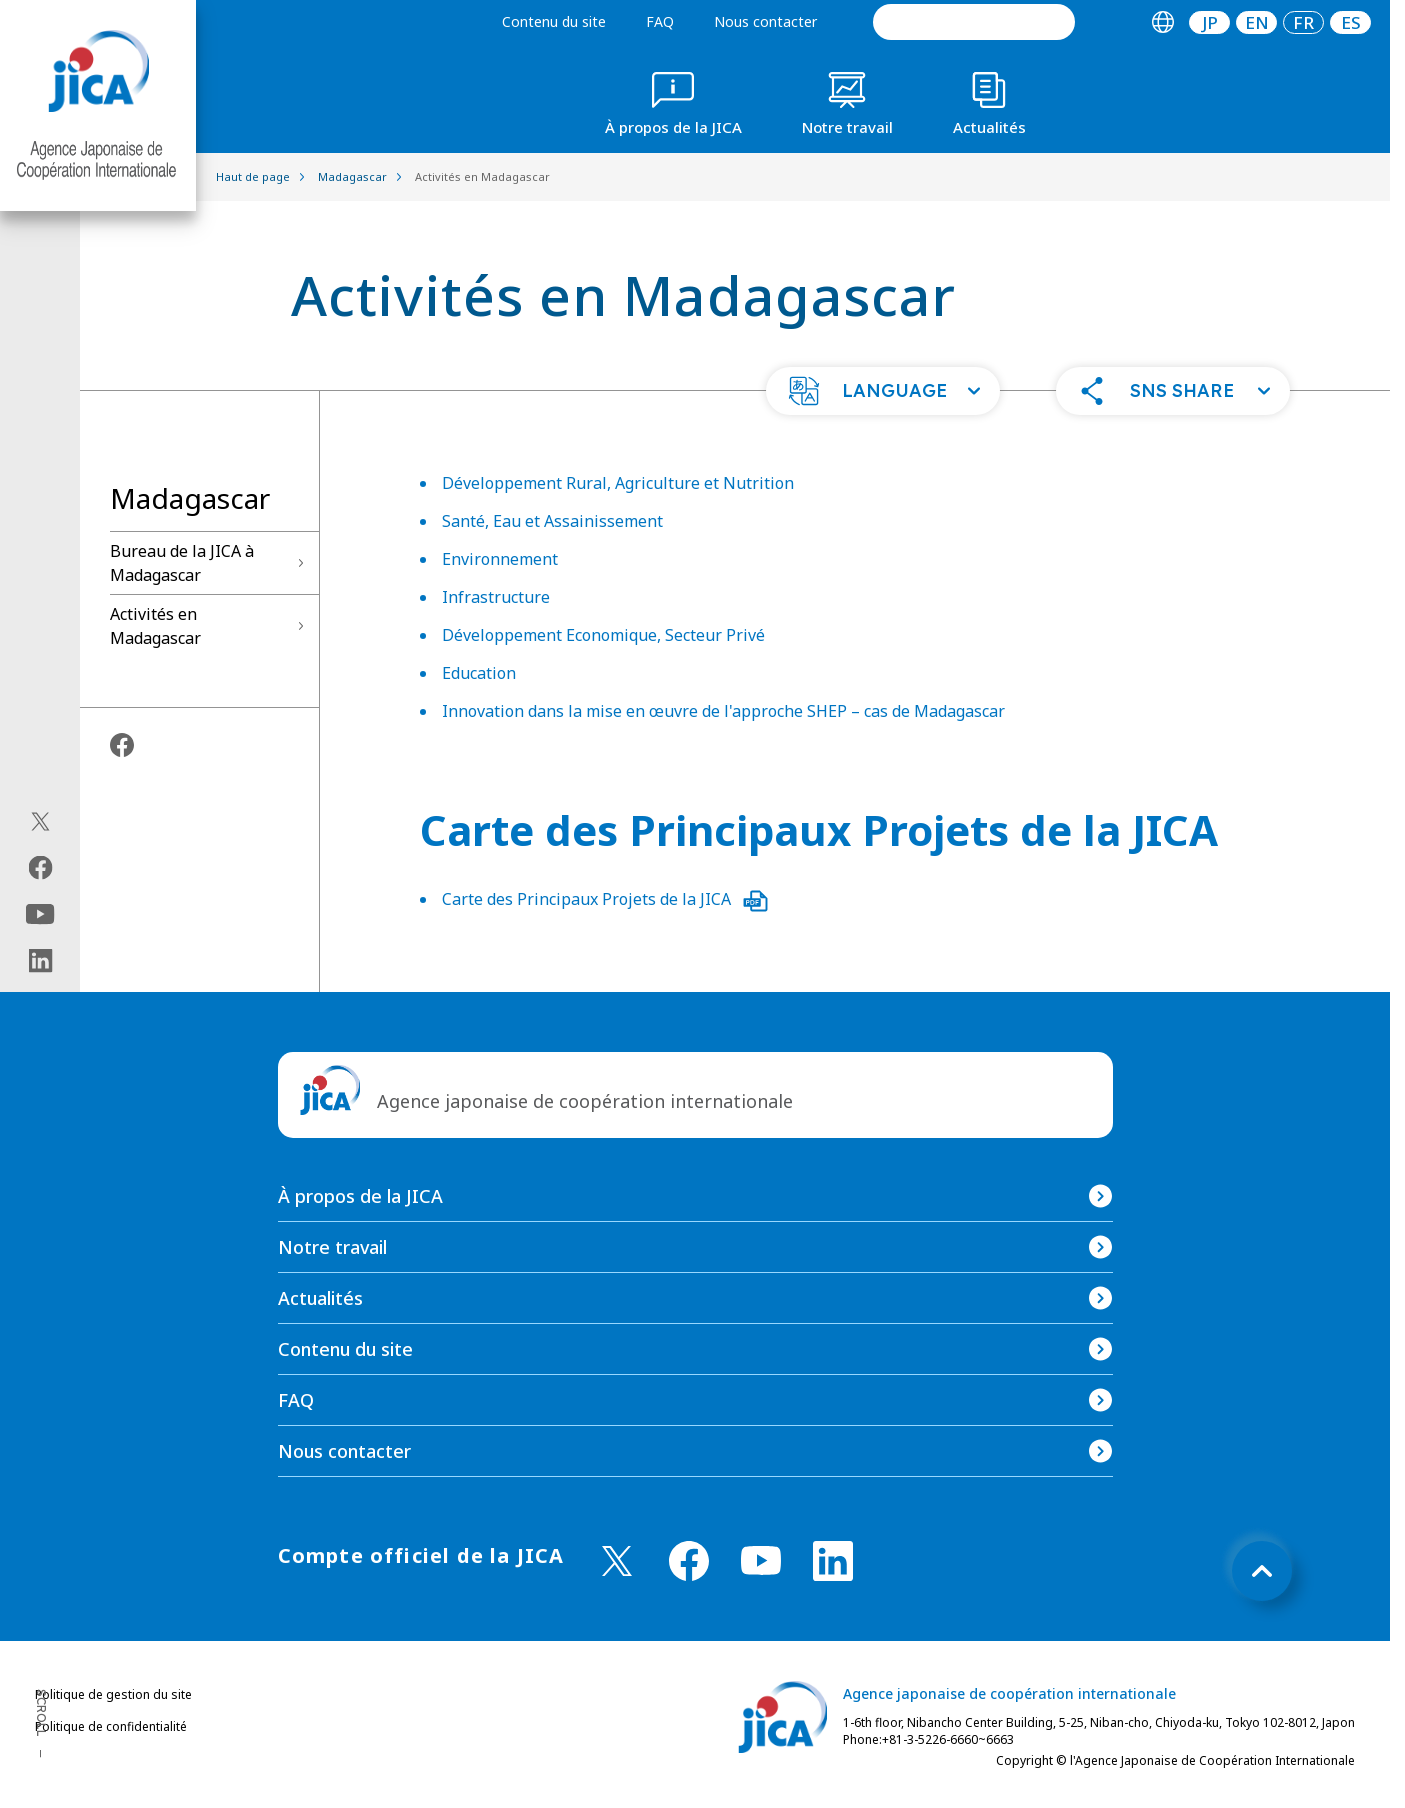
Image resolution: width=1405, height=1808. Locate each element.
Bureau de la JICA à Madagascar (182, 563)
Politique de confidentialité (111, 1726)
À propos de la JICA (360, 1196)
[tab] (1162, 22)
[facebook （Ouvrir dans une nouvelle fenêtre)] (689, 1561)
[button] (883, 391)
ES (1351, 22)
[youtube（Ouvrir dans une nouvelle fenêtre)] (40, 914)
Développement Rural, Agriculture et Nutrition (618, 483)
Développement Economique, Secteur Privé (603, 635)
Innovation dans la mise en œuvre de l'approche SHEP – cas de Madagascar (723, 711)
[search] (974, 22)
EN (1257, 22)
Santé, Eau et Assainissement (552, 521)
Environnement (500, 559)
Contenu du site (554, 21)
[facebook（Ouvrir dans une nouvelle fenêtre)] (40, 868)
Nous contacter (765, 21)
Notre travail (332, 1247)
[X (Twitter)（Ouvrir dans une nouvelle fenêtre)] (40, 822)
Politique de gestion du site (113, 1694)
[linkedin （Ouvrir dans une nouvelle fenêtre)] (833, 1561)
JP (1210, 22)
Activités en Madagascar (155, 626)
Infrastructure (496, 597)
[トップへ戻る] (1262, 1571)
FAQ (660, 21)
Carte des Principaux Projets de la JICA (605, 899)
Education (479, 673)
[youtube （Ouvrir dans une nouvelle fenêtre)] (761, 1560)
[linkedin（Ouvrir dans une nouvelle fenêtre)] (40, 961)
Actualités (320, 1298)
